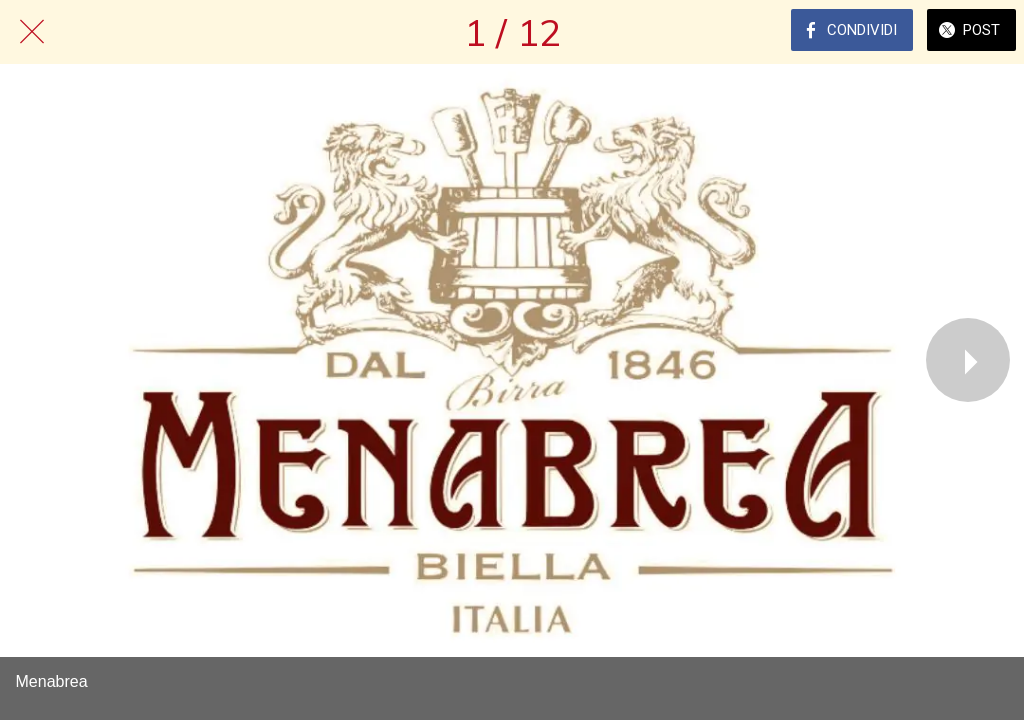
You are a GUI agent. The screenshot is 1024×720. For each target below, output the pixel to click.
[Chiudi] (32, 32)
